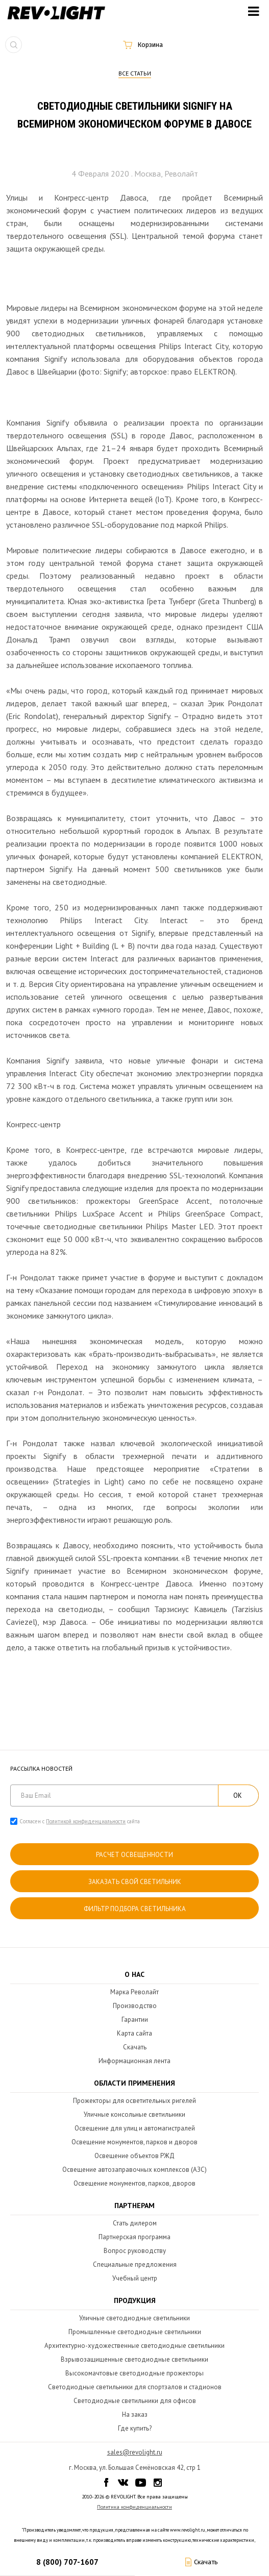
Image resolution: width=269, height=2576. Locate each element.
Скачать (134, 2047)
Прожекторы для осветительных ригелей (134, 2100)
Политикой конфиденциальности (86, 1821)
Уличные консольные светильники (134, 2114)
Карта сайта (134, 2033)
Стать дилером (135, 2223)
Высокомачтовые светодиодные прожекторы (134, 2373)
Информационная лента (134, 2061)
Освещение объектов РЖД (134, 2155)
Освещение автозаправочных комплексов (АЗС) (134, 2169)
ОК (237, 1795)
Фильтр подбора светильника (135, 1908)
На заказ (135, 2414)
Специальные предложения (135, 2264)
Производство (135, 2005)
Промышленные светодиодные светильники (134, 2331)
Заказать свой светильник (134, 1881)
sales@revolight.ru (134, 2452)
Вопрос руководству (135, 2250)
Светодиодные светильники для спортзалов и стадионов (135, 2387)
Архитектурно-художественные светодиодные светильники (134, 2345)
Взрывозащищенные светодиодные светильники (134, 2359)
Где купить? (135, 2428)
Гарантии (134, 2019)
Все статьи (134, 73)
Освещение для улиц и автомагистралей (135, 2128)
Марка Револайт (134, 1992)
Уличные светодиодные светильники (134, 2318)
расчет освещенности (134, 1854)
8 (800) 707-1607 (67, 2562)
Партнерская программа (134, 2237)
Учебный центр (134, 2278)
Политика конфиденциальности (134, 2507)
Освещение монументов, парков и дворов (134, 2142)
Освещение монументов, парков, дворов (134, 2183)
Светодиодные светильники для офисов (135, 2400)
